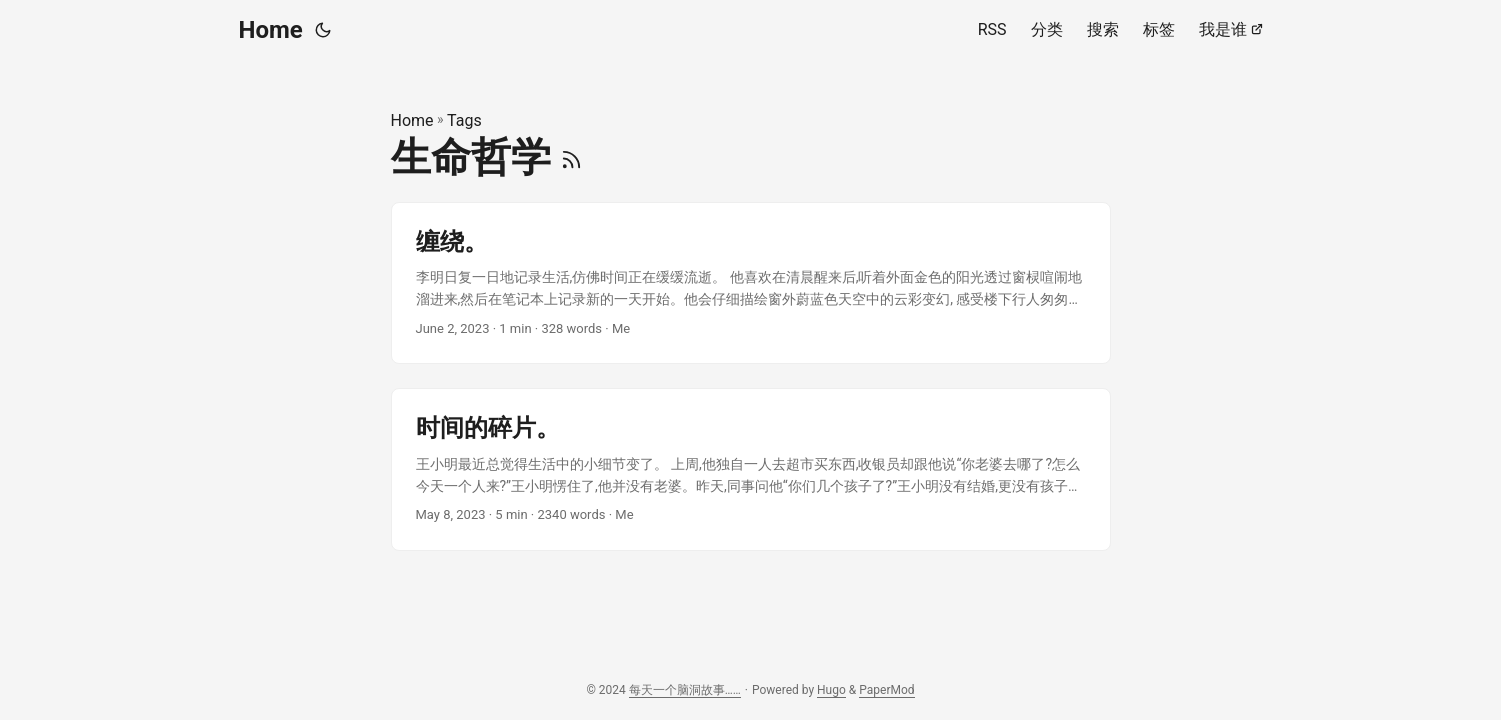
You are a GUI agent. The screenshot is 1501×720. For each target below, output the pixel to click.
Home (271, 30)
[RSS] (571, 157)
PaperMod (886, 690)
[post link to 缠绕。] (751, 283)
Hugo (831, 690)
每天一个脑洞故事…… (685, 690)
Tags (464, 120)
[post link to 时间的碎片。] (751, 469)
